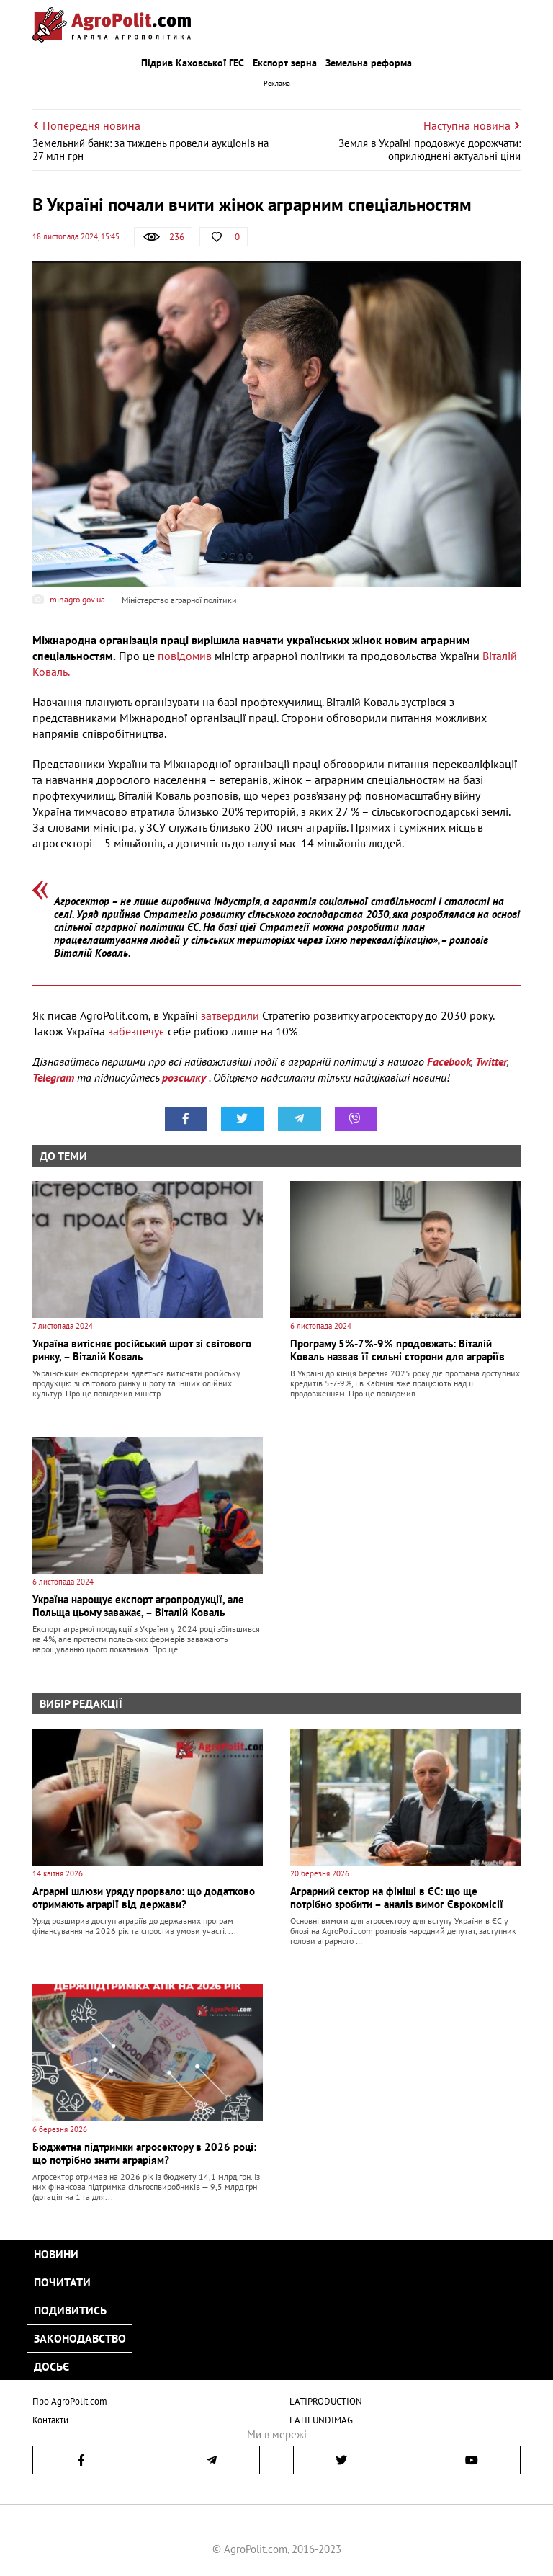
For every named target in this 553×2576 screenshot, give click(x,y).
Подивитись (70, 2310)
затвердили (231, 1015)
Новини (56, 2254)
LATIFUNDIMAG (321, 2418)
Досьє (51, 2366)
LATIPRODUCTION (325, 2400)
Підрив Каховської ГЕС (192, 62)
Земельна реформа (368, 62)
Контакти (50, 2418)
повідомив (186, 656)
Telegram (53, 1077)
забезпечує (138, 1031)
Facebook (449, 1061)
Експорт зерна (285, 62)
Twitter (491, 1061)
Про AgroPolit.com (69, 2400)
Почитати (62, 2282)
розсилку (185, 1077)
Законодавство (80, 2338)
